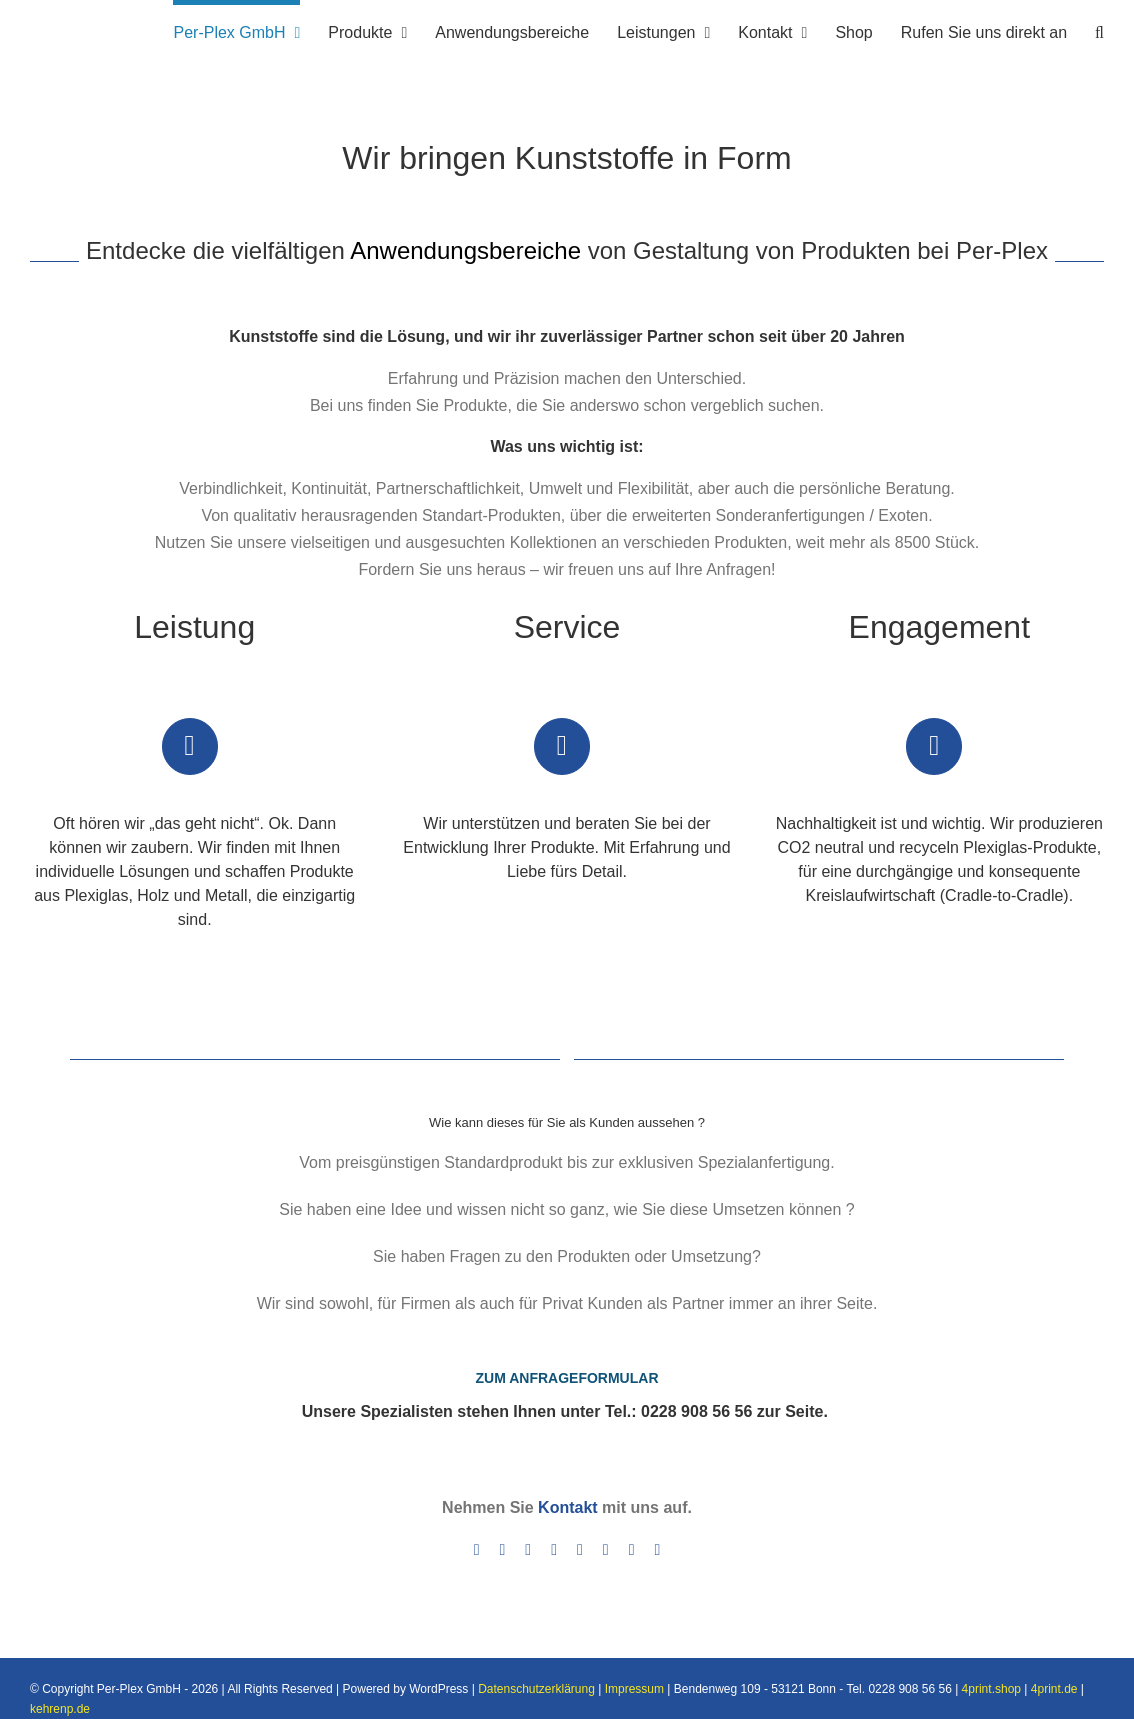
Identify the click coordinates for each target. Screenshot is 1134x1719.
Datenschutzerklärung (536, 1689)
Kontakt (568, 1507)
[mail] (658, 1550)
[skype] (580, 1550)
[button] (1099, 30)
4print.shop (991, 1689)
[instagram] (528, 1550)
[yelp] (632, 1550)
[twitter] (502, 1550)
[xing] (606, 1550)
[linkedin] (554, 1550)
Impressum (634, 1689)
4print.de (1054, 1689)
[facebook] (477, 1550)
